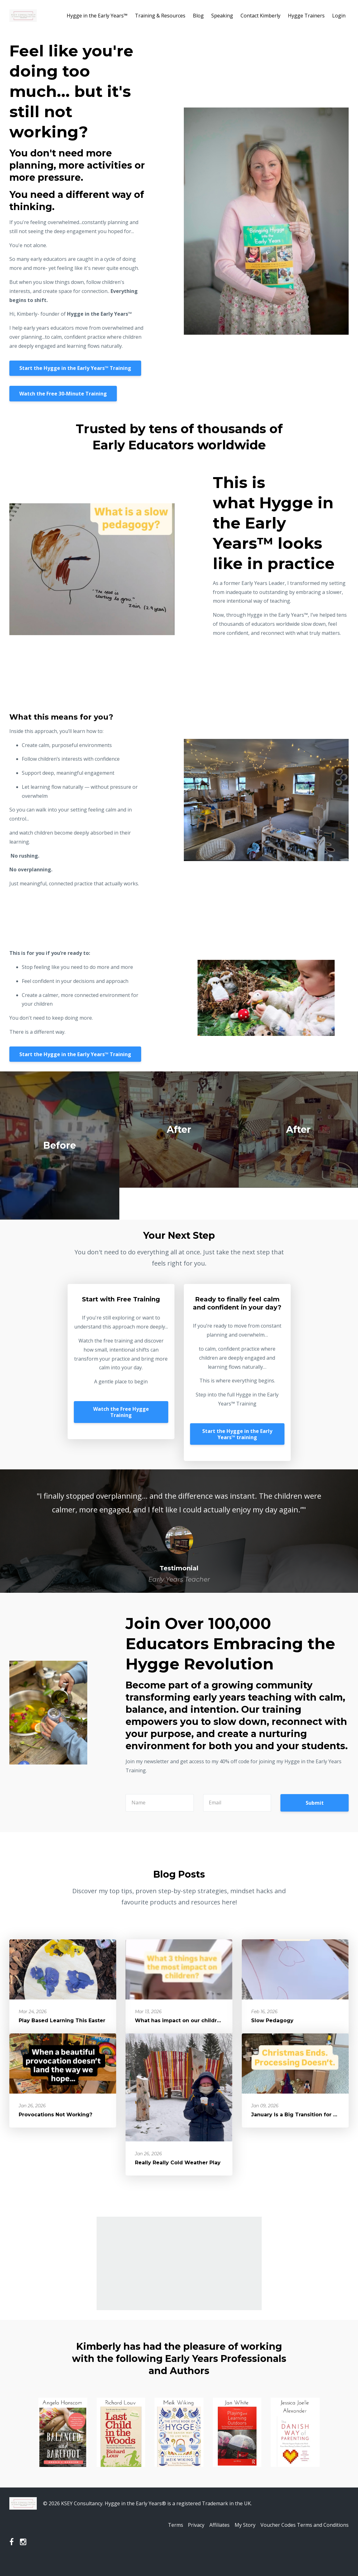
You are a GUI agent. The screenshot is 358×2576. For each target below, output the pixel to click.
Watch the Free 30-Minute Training (63, 399)
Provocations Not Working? (55, 2127)
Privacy (188, 2538)
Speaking (222, 15)
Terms (165, 2538)
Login (339, 15)
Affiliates (214, 2538)
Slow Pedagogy (272, 2033)
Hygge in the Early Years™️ (97, 15)
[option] (179, 1544)
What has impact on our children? (180, 2033)
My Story (242, 2538)
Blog (198, 15)
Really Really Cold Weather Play (178, 2175)
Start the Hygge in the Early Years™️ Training (74, 371)
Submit (315, 1815)
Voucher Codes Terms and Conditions (304, 2538)
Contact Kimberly (260, 15)
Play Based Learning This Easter (62, 2033)
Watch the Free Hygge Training (121, 1424)
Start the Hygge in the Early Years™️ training (237, 1446)
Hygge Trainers (306, 15)
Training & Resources (160, 15)
